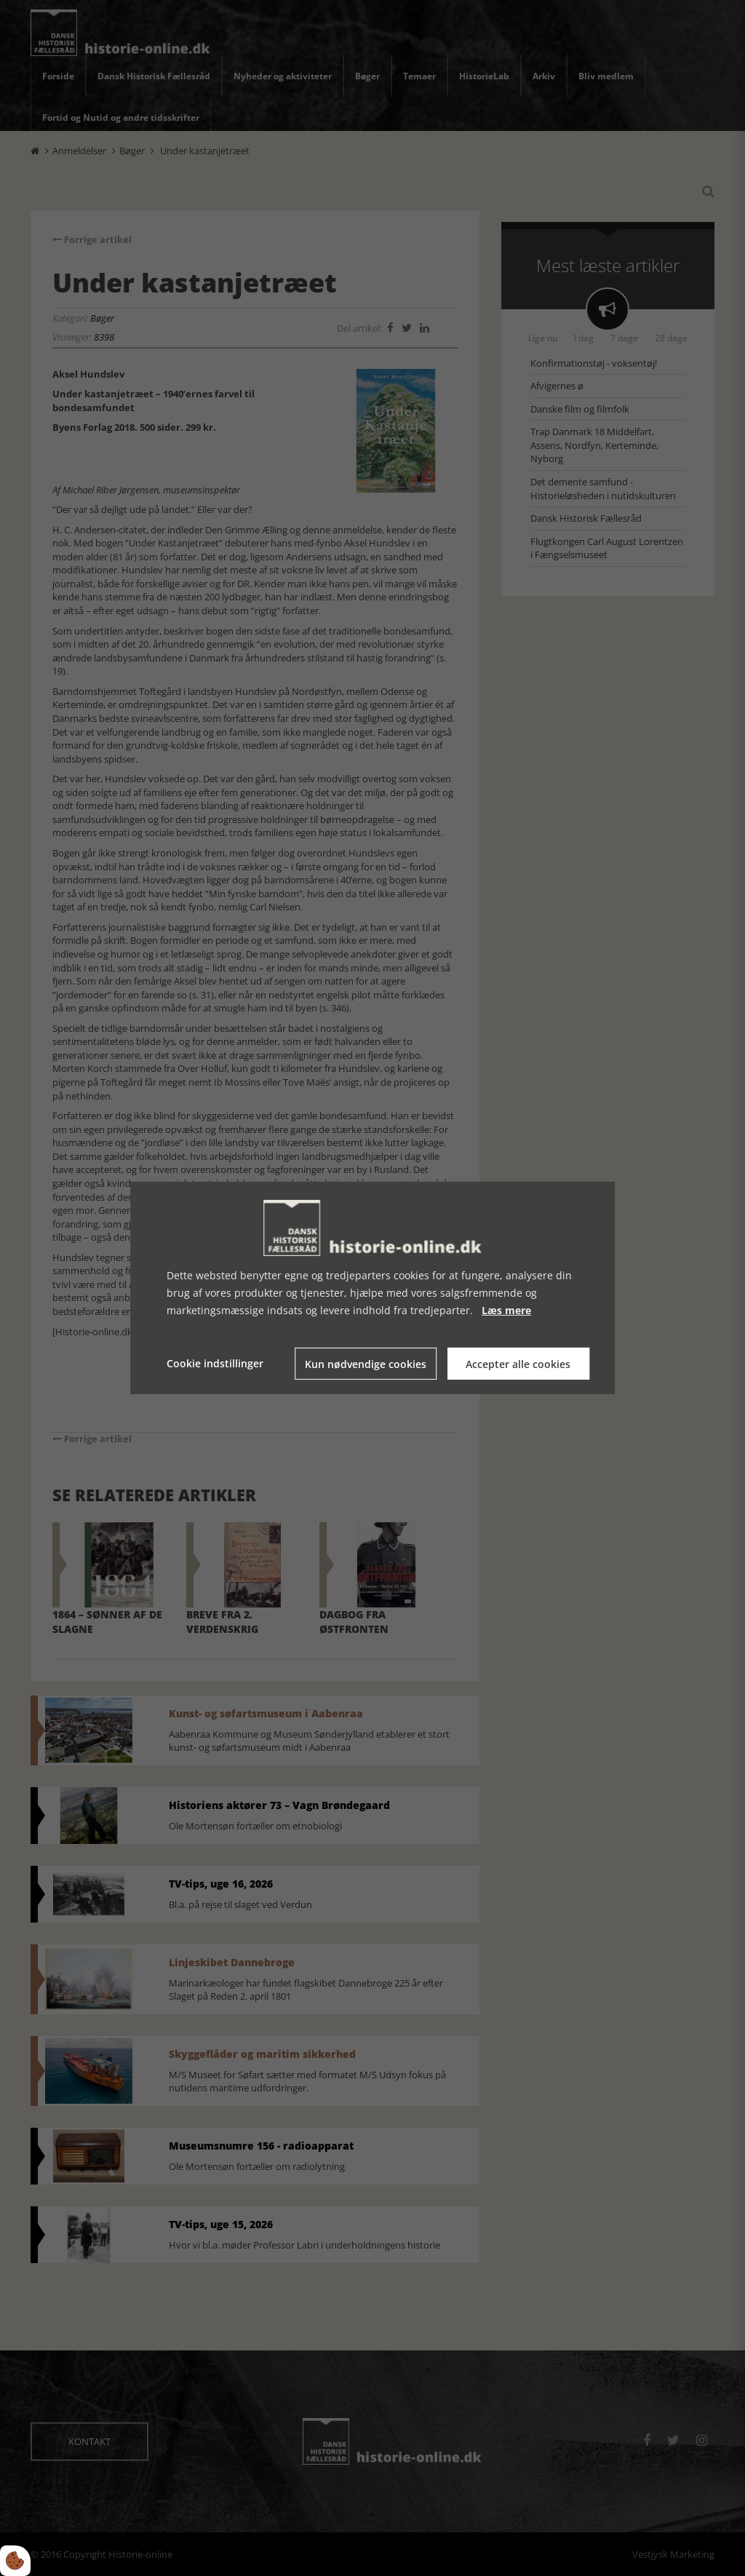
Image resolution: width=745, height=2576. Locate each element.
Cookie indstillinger (215, 1363)
